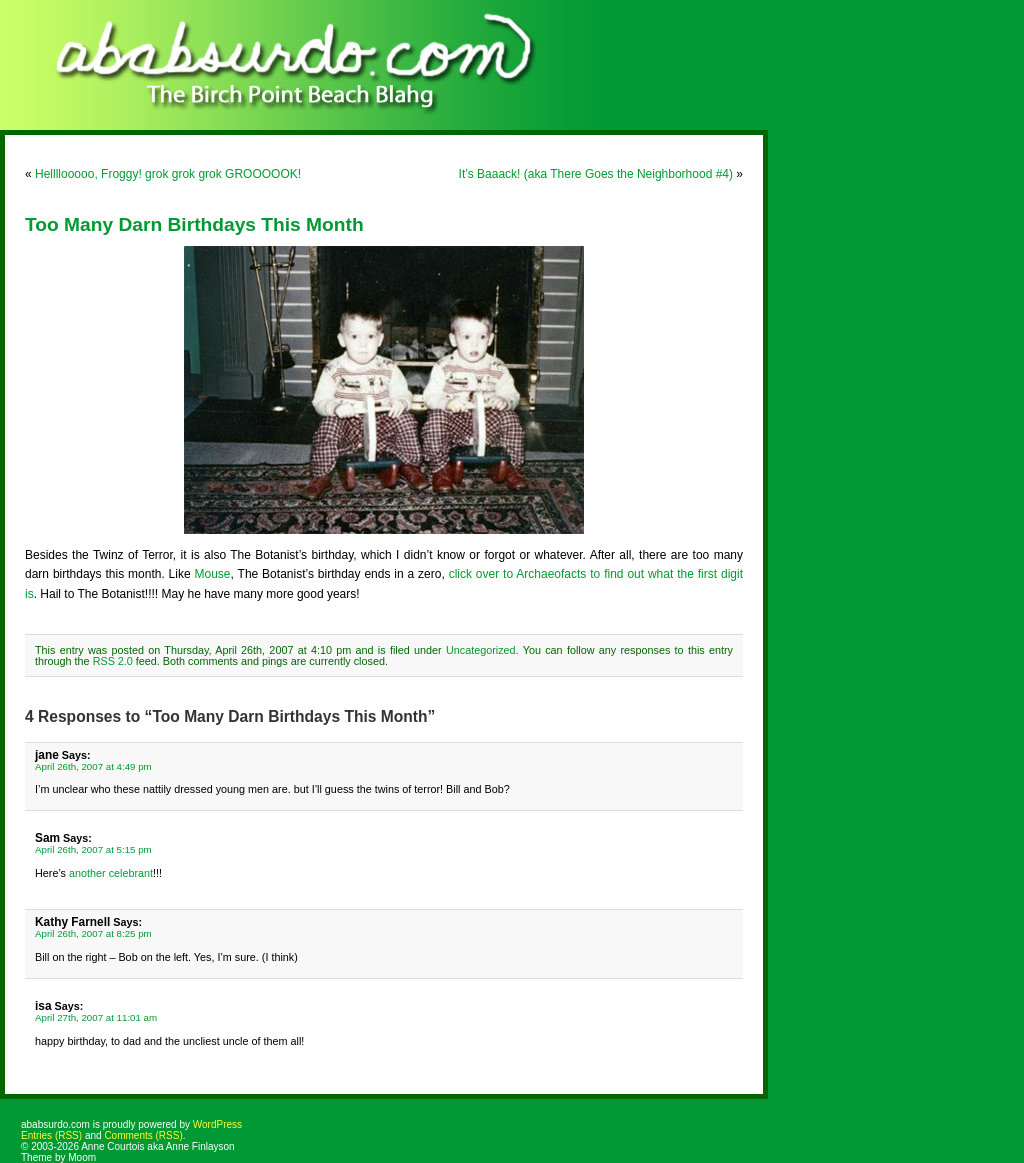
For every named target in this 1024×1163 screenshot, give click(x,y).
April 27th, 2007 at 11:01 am (96, 1017)
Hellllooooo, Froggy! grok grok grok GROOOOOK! (168, 174)
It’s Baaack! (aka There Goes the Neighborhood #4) (596, 174)
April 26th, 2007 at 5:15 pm (93, 849)
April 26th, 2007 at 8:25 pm (93, 933)
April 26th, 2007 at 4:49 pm (93, 766)
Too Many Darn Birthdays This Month (194, 224)
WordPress (217, 1124)
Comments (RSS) (143, 1135)
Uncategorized (481, 650)
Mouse (213, 574)
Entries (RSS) (51, 1135)
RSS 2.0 (113, 661)
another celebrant (111, 873)
